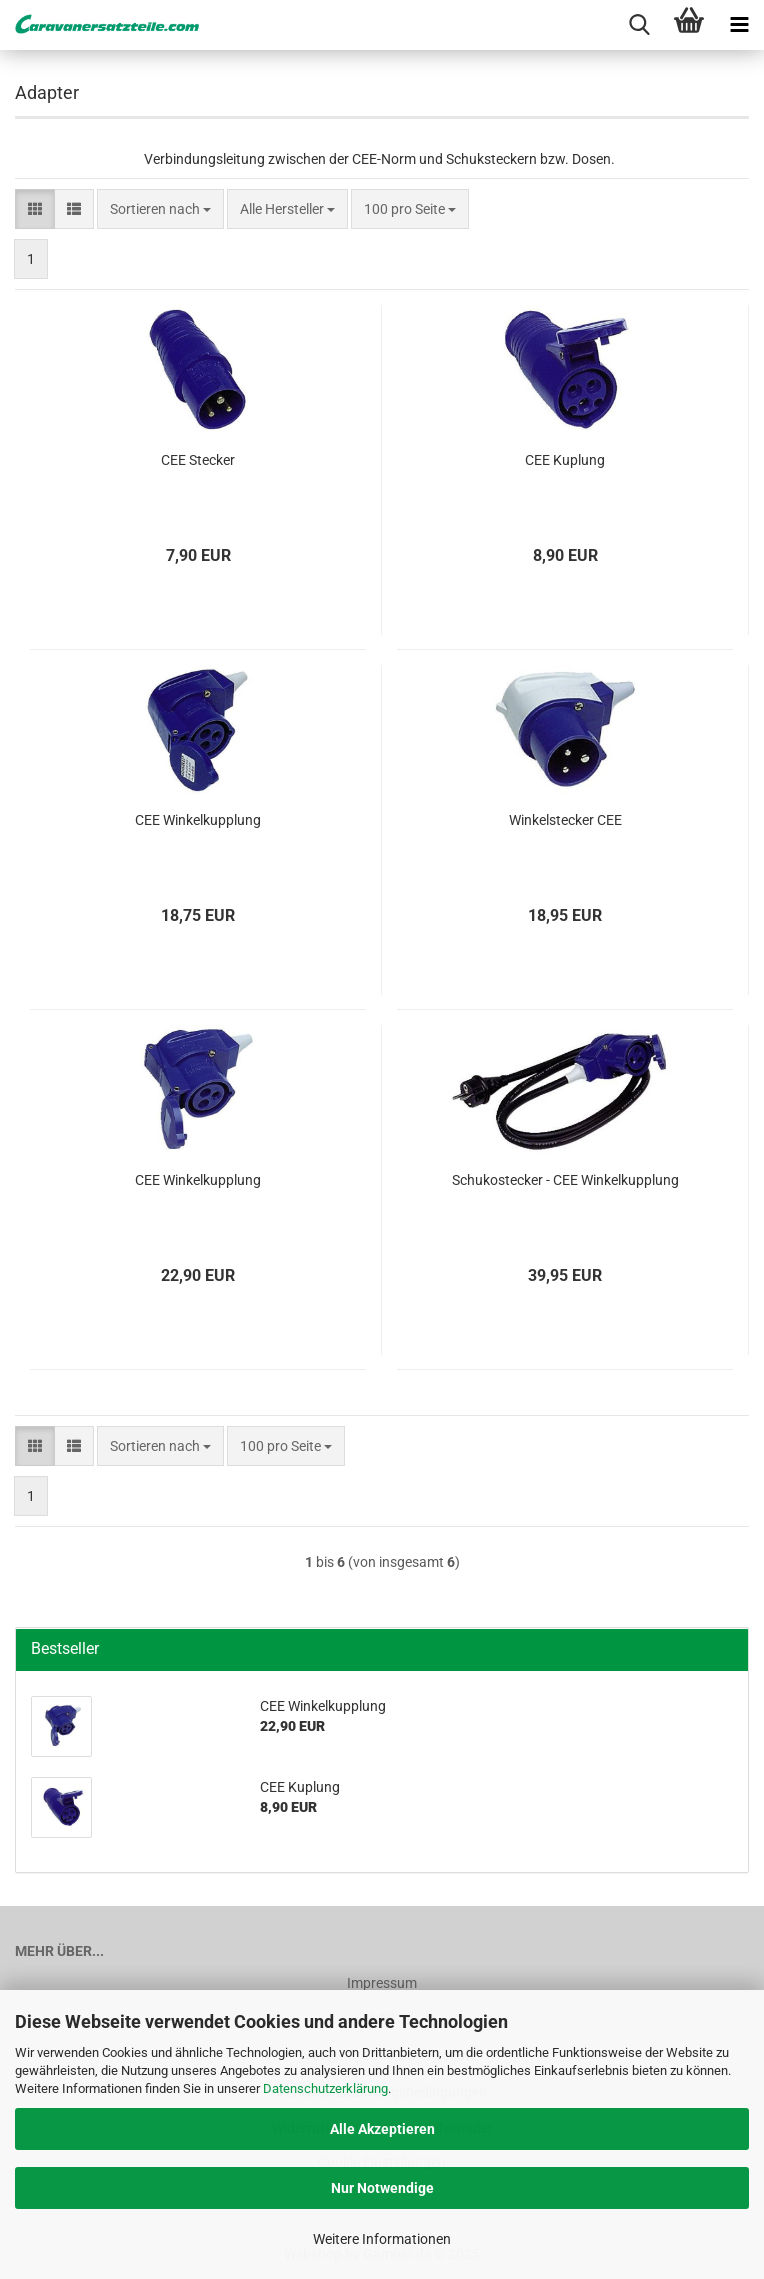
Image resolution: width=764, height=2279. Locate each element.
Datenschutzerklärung (325, 2088)
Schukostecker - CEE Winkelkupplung (565, 1180)
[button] (35, 209)
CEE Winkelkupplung (198, 820)
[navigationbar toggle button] (739, 25)
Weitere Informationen (382, 2239)
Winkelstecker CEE (565, 820)
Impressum (382, 1983)
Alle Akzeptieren (382, 2129)
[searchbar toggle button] (639, 25)
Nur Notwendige (382, 2188)
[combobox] (160, 209)
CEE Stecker (198, 460)
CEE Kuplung (565, 460)
